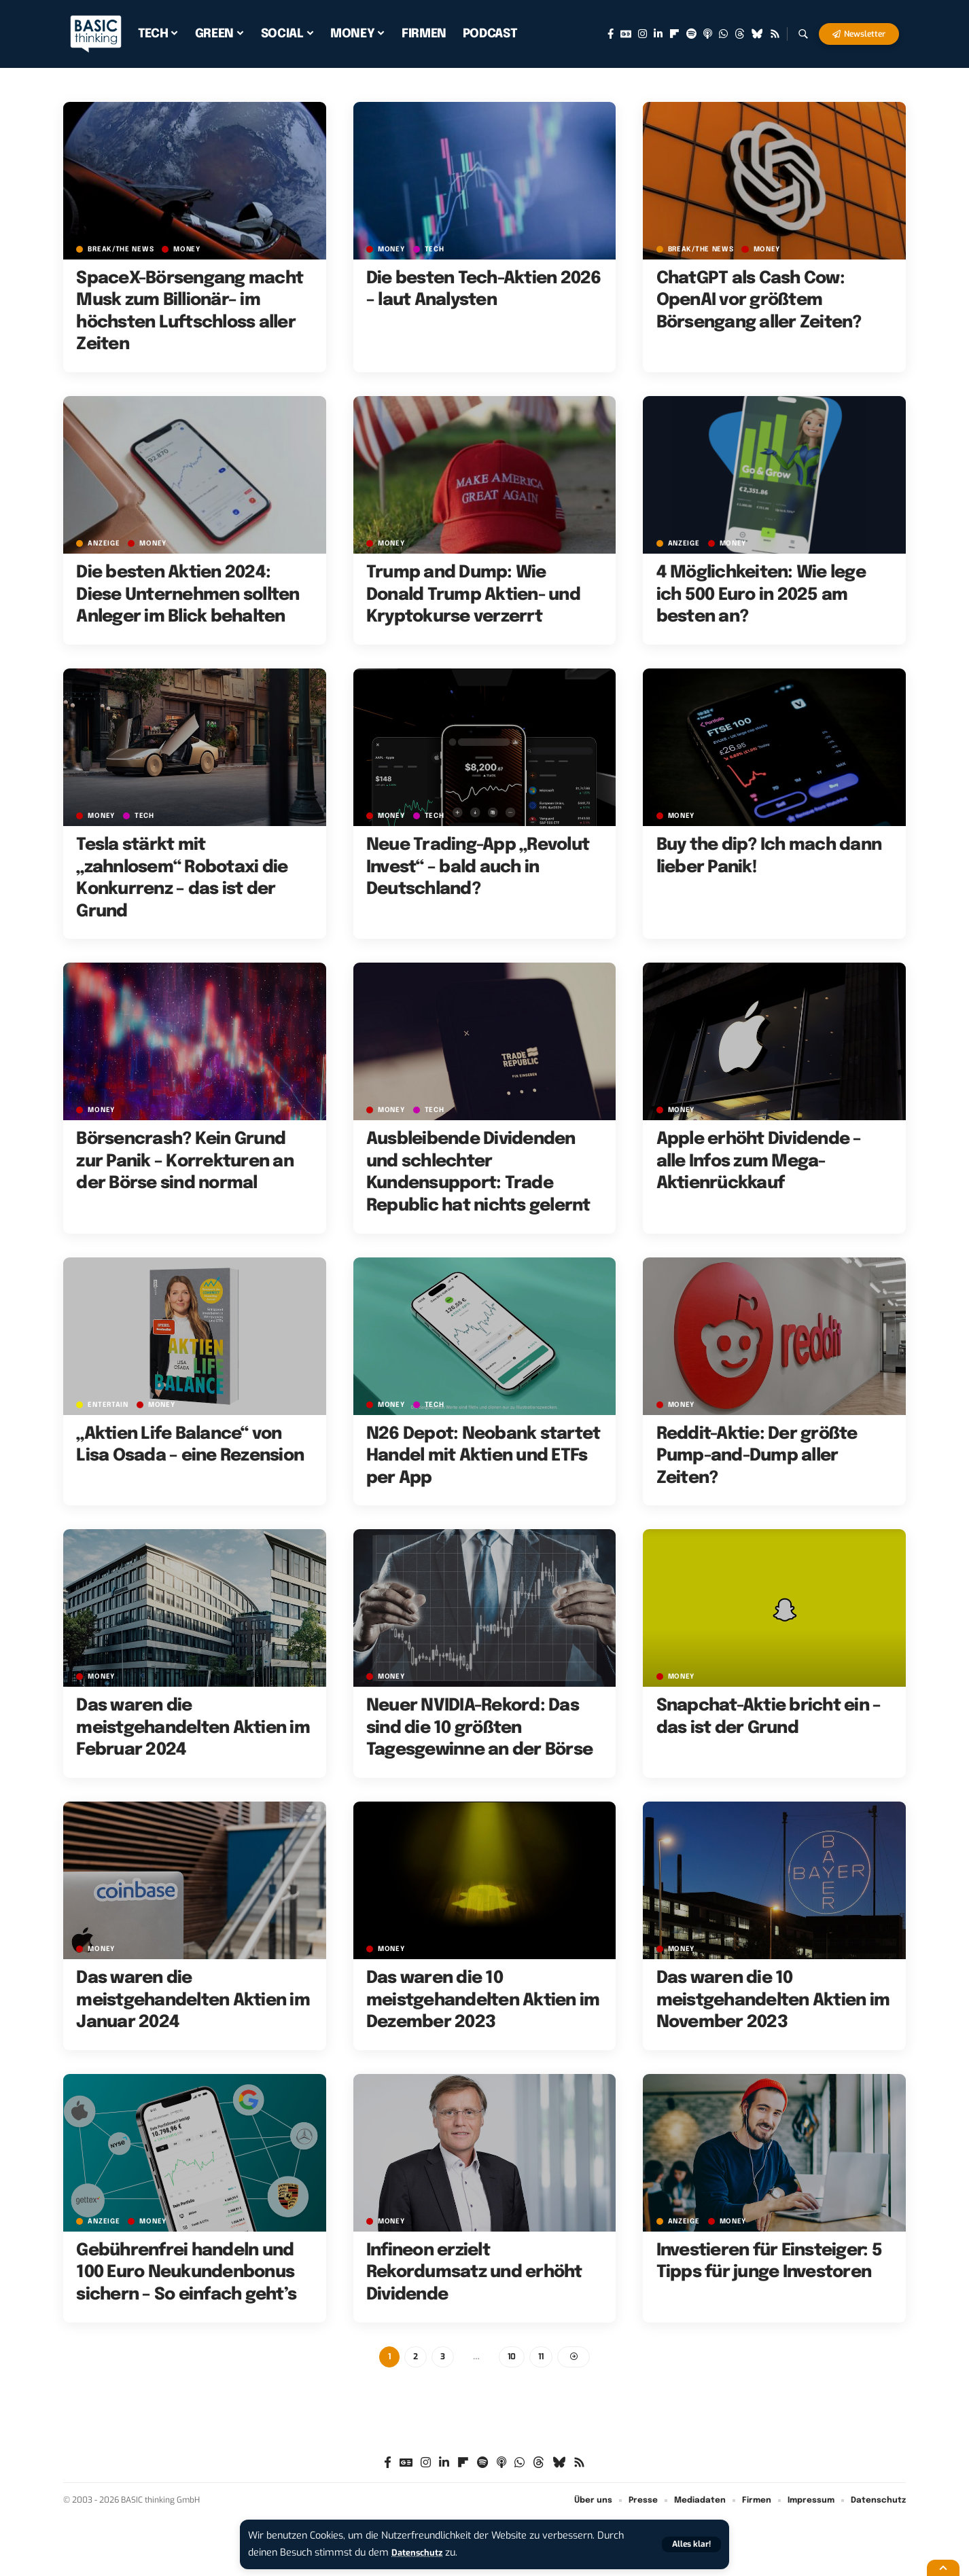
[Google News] (626, 34)
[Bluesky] (757, 34)
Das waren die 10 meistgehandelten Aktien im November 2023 (773, 2000)
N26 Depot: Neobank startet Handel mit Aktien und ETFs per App (483, 1456)
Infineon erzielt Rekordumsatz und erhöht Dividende (474, 2273)
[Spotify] (691, 34)
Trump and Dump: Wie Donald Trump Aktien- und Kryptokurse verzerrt (473, 595)
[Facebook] (610, 34)
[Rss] (775, 34)
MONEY (194, 249)
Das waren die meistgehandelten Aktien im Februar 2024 (193, 1728)
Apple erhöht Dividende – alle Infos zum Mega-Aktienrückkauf (759, 1161)
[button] (689, 2544)
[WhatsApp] (723, 34)
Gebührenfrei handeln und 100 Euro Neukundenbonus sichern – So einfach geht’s (186, 2273)
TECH (438, 249)
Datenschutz (420, 2552)
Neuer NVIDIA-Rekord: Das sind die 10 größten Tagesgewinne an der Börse (479, 1728)
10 (512, 2357)
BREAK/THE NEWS (123, 249)
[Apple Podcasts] (708, 34)
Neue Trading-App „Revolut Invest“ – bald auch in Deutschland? (477, 867)
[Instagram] (642, 34)
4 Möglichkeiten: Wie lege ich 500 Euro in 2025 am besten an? (761, 595)
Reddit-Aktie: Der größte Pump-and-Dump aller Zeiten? (757, 1456)
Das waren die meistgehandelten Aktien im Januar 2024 (193, 2000)
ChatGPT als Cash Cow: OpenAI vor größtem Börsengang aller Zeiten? (759, 301)
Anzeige (105, 543)
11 (542, 2357)
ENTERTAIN (109, 1404)
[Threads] (739, 34)
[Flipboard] (674, 34)
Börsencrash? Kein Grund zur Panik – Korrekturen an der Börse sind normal (185, 1161)
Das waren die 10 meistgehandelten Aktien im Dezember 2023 (483, 2000)
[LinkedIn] (658, 34)
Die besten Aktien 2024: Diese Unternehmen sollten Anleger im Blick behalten (187, 595)
